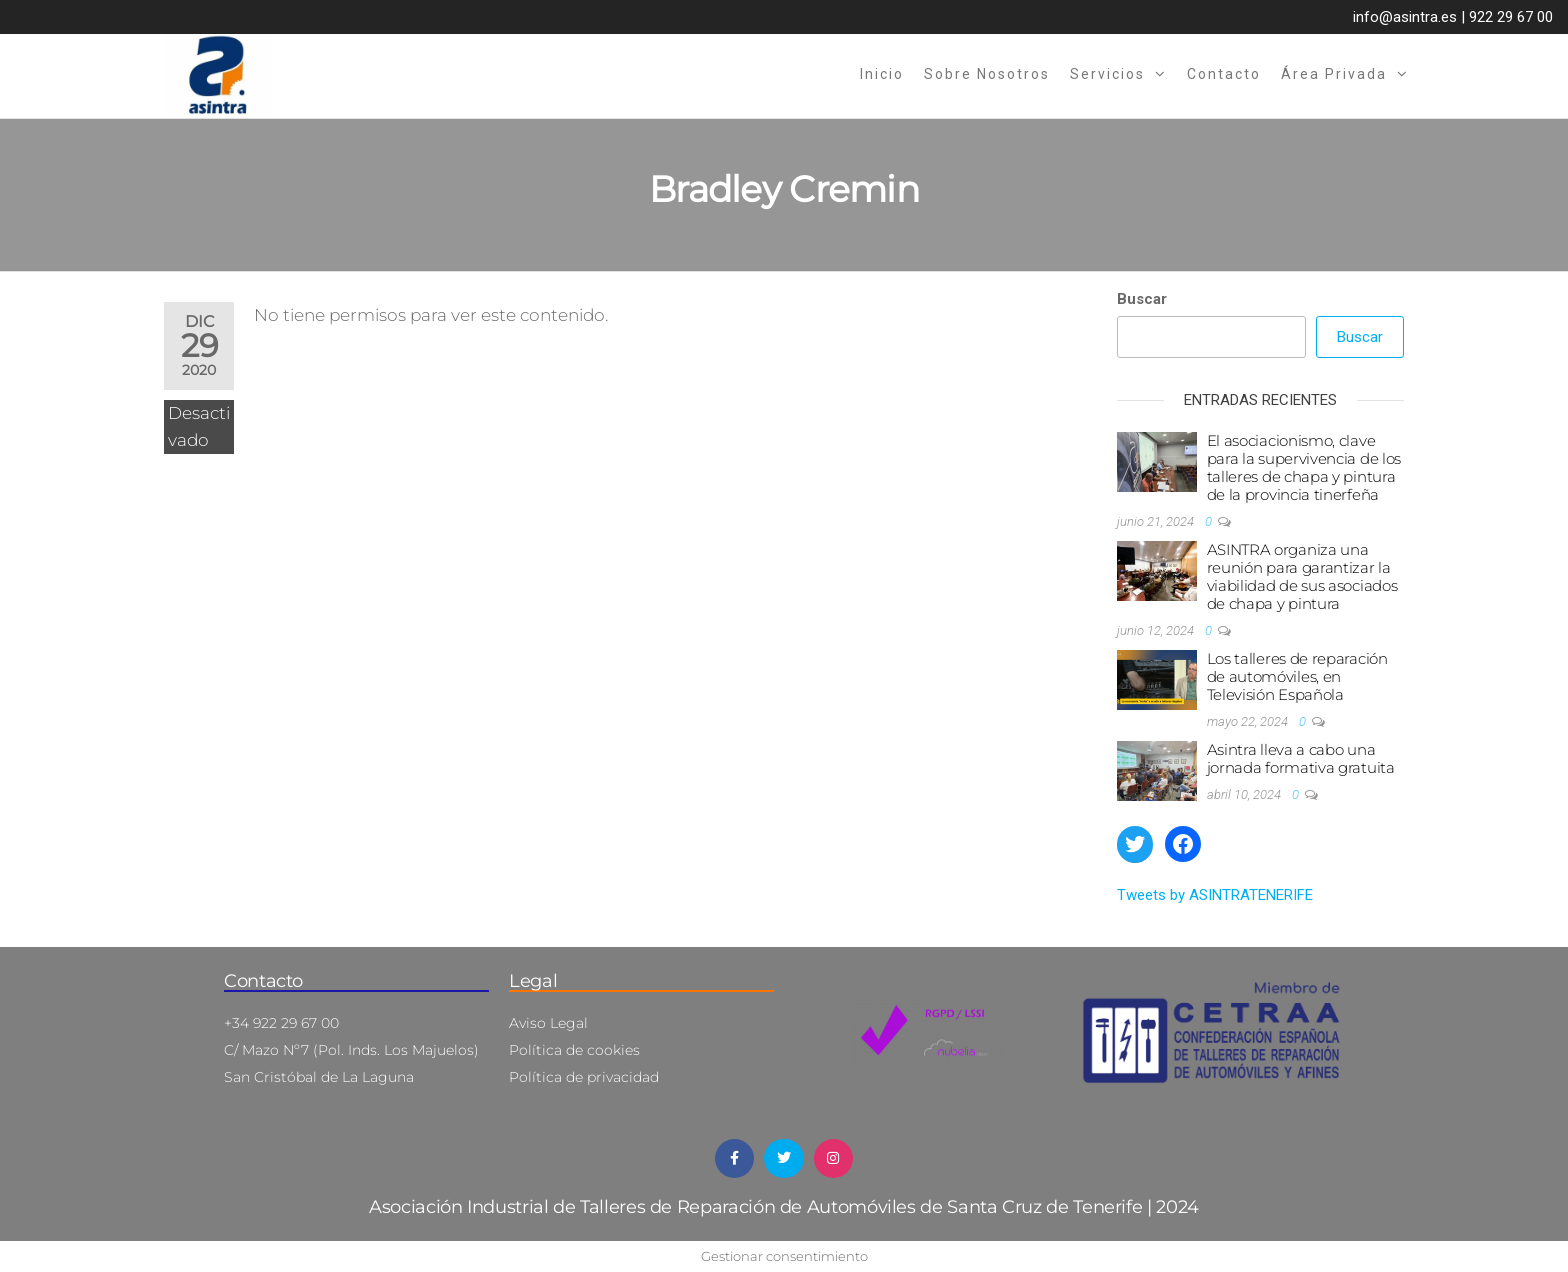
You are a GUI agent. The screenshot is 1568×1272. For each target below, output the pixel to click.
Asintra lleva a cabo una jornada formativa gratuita (1301, 758)
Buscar (1142, 299)
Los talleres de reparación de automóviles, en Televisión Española (1297, 676)
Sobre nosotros (987, 74)
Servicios (1107, 74)
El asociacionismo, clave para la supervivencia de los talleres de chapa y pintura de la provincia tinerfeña (1304, 467)
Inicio (882, 74)
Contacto (1224, 74)
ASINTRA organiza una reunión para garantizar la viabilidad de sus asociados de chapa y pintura (1302, 576)
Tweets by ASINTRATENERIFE (1215, 895)
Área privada (1334, 74)
